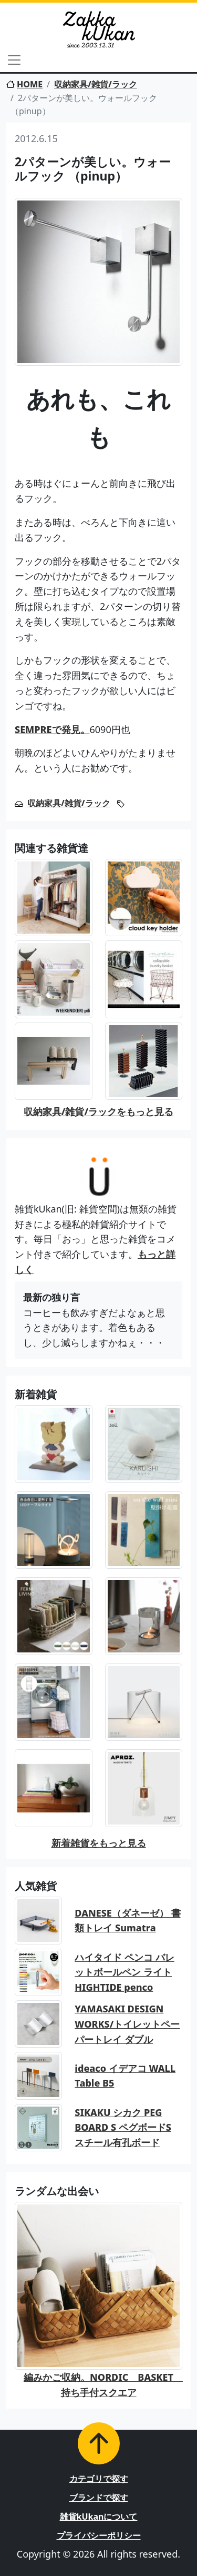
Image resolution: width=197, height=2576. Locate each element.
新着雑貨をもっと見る (98, 1843)
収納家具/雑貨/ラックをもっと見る (98, 1111)
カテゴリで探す (98, 2478)
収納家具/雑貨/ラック (95, 84)
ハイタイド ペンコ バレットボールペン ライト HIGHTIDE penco (124, 1972)
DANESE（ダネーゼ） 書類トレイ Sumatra (127, 1920)
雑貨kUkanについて (99, 2516)
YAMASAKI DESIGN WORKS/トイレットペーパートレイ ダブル (127, 2024)
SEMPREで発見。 (52, 729)
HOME (24, 84)
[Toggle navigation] (14, 60)
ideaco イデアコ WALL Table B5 (125, 2076)
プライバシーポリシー (99, 2535)
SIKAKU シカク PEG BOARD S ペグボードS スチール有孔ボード (123, 2127)
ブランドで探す (98, 2497)
